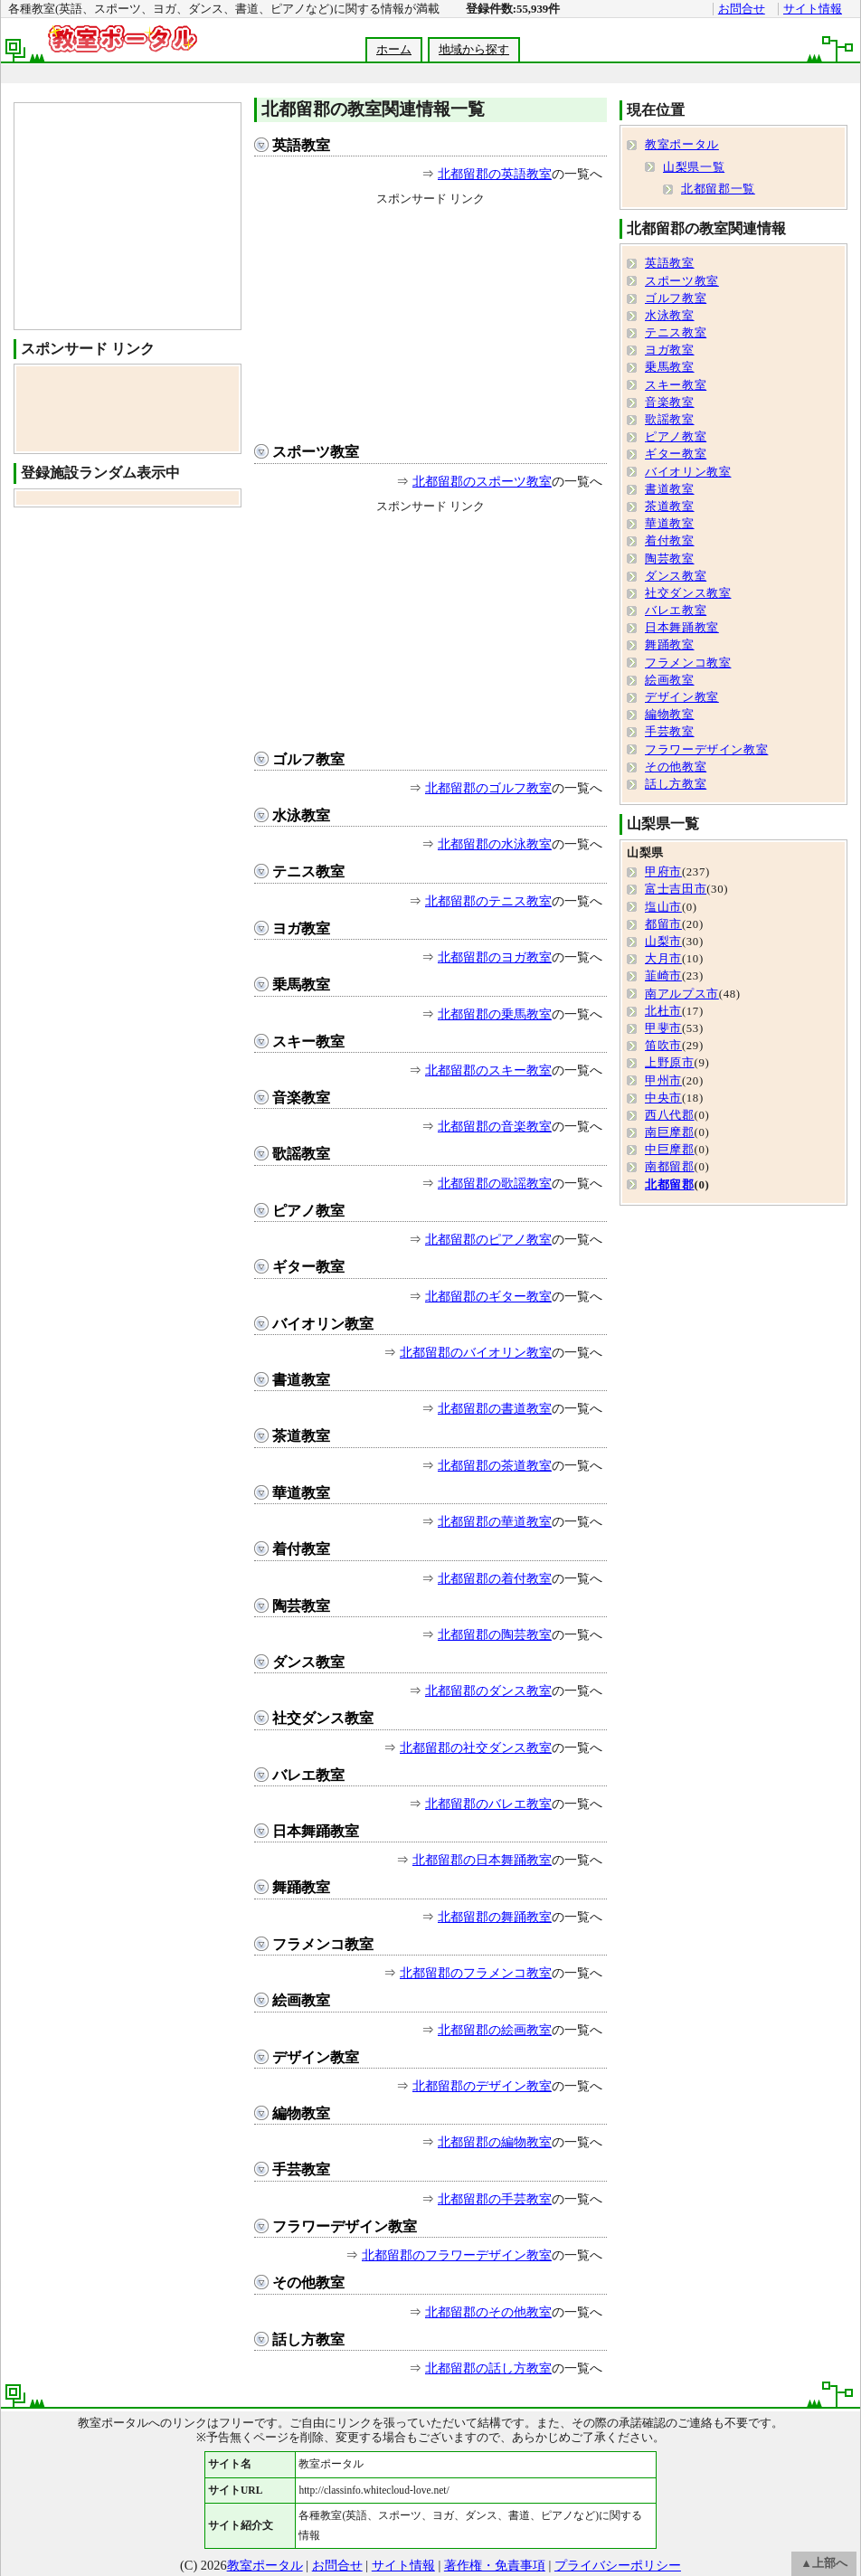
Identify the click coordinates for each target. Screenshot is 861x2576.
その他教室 (308, 2282)
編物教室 (301, 2113)
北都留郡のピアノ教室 (488, 1239)
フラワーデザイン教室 (344, 2226)
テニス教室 (308, 871)
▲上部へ (823, 2563)
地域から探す (474, 49)
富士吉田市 (675, 889)
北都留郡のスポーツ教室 (482, 481)
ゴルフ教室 (308, 759)
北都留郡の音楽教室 (495, 1126)
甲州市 (663, 1081)
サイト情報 (812, 9)
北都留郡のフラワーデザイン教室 (457, 2255)
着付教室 (301, 1549)
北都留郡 (670, 1185)
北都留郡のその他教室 (488, 2312)
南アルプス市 (682, 994)
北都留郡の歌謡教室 (495, 1183)
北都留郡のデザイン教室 (482, 2086)
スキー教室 (308, 1041)
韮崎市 (663, 976)
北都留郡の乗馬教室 (495, 1014)
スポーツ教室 (315, 451)
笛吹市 (663, 1045)
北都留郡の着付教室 (495, 1578)
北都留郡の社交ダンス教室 (476, 1747)
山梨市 (663, 941)
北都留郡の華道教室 (495, 1521)
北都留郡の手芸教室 (495, 2199)
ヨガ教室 (301, 928)
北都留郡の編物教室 (495, 2142)
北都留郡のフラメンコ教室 (476, 1972)
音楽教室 (301, 1097)
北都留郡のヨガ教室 (495, 957)
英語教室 (301, 145)
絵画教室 (301, 2000)
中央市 (663, 1098)
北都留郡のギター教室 (488, 1296)
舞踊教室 (301, 1887)
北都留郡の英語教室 (495, 173)
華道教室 (301, 1493)
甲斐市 (663, 1028)
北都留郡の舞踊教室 (495, 1916)
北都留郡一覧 (718, 189)
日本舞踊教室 (315, 1831)
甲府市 (663, 872)
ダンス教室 (308, 1662)
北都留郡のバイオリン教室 (476, 1352)
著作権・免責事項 (494, 2565)
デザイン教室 (315, 2057)
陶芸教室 (301, 1606)
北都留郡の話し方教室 (488, 2368)
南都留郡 (670, 1166)
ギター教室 (308, 1266)
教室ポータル (682, 144)
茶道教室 (301, 1436)
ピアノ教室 (308, 1210)
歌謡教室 (301, 1153)
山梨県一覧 (693, 167)
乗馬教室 (301, 984)
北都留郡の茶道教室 (495, 1465)
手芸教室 (301, 2169)
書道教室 (301, 1379)
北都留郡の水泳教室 (495, 844)
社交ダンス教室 (323, 1718)
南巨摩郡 (670, 1132)
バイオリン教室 (323, 1323)
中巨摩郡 (670, 1149)
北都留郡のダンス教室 (488, 1690)
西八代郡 (670, 1115)
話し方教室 (308, 2339)
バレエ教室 (308, 1775)
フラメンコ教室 (323, 1944)
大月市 (663, 958)
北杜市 (663, 1011)
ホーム (394, 49)
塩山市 (663, 907)
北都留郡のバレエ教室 (488, 1803)
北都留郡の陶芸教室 (495, 1634)
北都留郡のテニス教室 (488, 901)
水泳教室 (301, 815)
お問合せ (741, 9)
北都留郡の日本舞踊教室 (482, 1859)
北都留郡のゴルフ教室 (488, 788)
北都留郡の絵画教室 (495, 2029)
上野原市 (670, 1062)
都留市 (663, 924)
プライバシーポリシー (617, 2565)
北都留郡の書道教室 (495, 1408)
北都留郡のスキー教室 (488, 1070)
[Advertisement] (431, 320)
